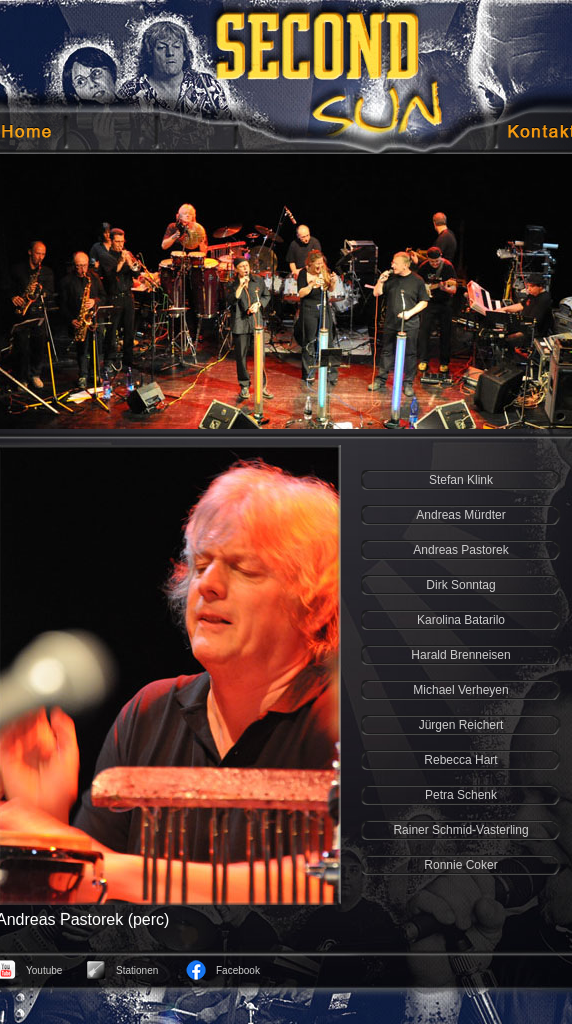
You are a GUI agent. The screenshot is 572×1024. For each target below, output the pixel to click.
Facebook (238, 970)
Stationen (137, 970)
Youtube (44, 970)
